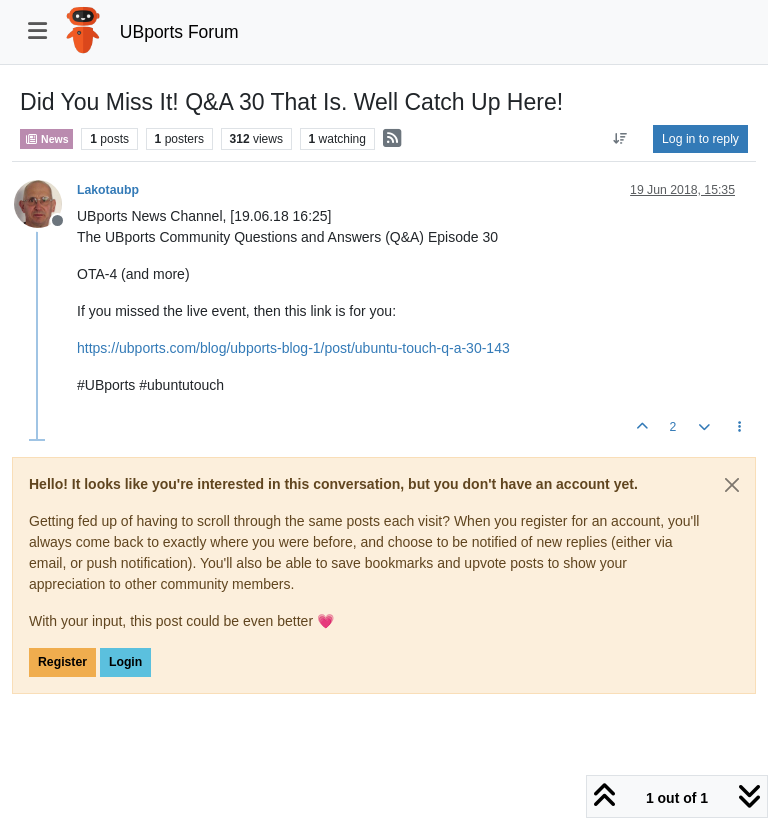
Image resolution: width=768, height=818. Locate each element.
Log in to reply (700, 139)
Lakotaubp (108, 190)
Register (62, 662)
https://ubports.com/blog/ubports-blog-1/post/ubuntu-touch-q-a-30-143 (293, 348)
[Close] (732, 485)
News (46, 139)
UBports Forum (179, 32)
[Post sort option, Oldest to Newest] (620, 139)
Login (125, 662)
